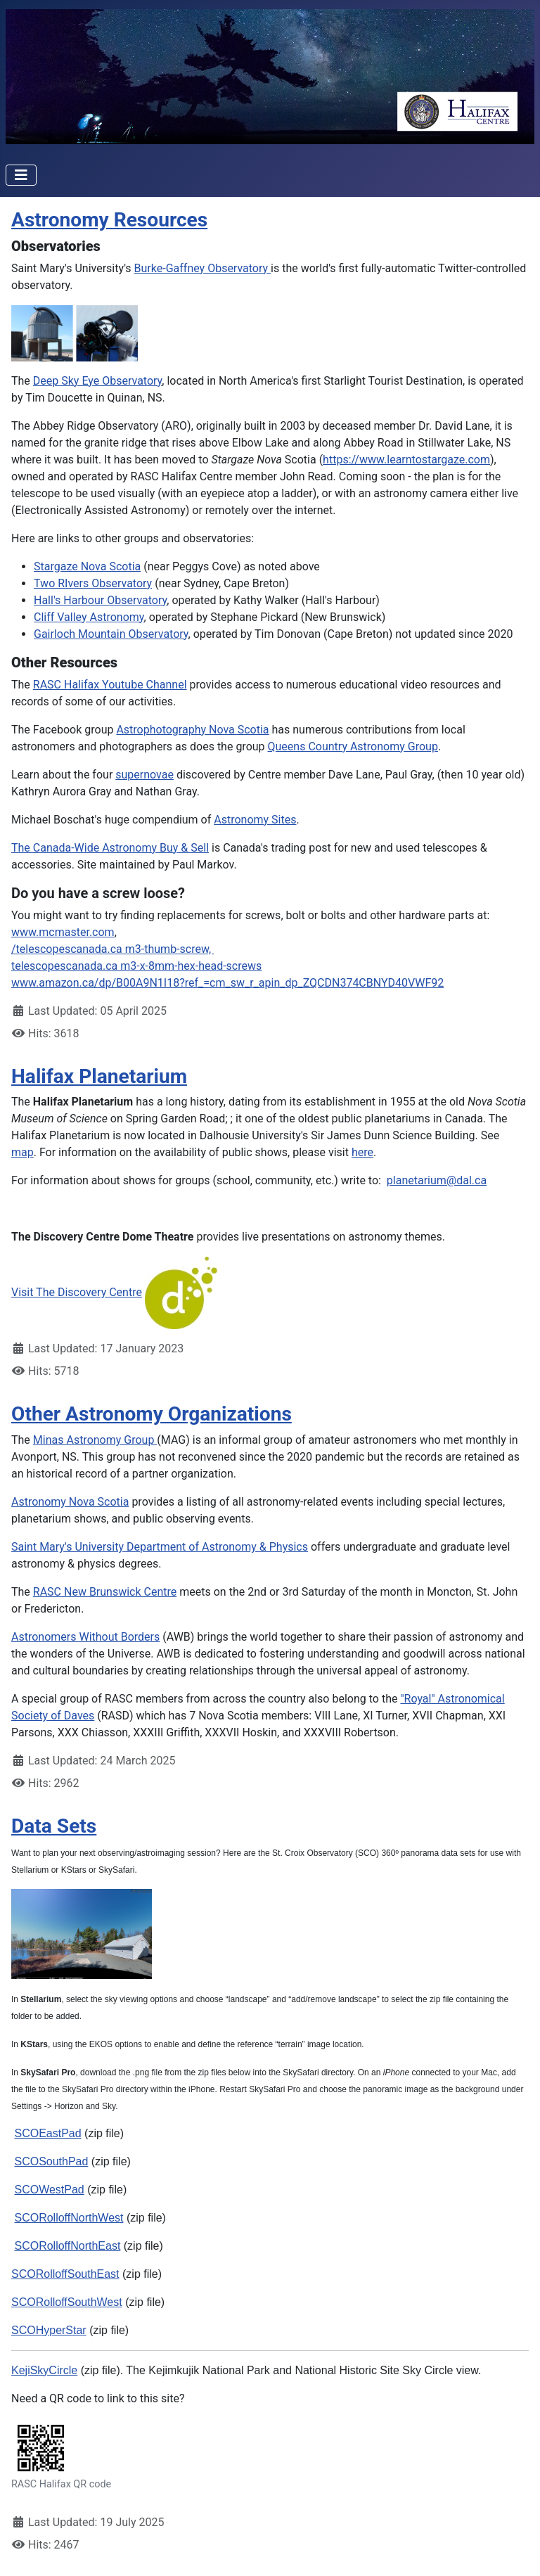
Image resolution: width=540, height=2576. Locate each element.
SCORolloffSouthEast (65, 2274)
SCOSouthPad (51, 2161)
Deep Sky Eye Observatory (97, 380)
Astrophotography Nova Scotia (192, 729)
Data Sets (53, 1826)
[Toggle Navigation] (21, 175)
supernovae (144, 774)
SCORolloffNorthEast (67, 2246)
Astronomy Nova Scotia (70, 1501)
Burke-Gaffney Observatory (202, 268)
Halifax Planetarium (99, 1076)
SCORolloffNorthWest (68, 2218)
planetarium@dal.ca (437, 1180)
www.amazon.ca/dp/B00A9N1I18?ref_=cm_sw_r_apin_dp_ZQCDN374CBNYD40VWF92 (227, 982)
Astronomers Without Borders (85, 1636)
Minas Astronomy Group (95, 1440)
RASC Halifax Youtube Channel (110, 684)
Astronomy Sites (255, 819)
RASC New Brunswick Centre (104, 1591)
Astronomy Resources (109, 219)
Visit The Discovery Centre (76, 1292)
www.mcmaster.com (63, 932)
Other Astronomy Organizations (151, 1413)
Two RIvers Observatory (93, 583)
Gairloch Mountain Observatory (111, 634)
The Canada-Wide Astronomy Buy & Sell (110, 847)
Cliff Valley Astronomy (89, 617)
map (22, 1152)
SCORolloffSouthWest (66, 2302)
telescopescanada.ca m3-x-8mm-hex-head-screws (136, 966)
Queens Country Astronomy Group (353, 746)
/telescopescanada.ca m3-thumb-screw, (112, 949)
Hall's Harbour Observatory (100, 600)
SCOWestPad (49, 2190)
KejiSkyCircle (44, 2370)
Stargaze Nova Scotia (87, 566)
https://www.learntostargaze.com (406, 459)
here (362, 1152)
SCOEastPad (47, 2133)
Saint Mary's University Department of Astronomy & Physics (159, 1546)
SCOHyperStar (48, 2330)
